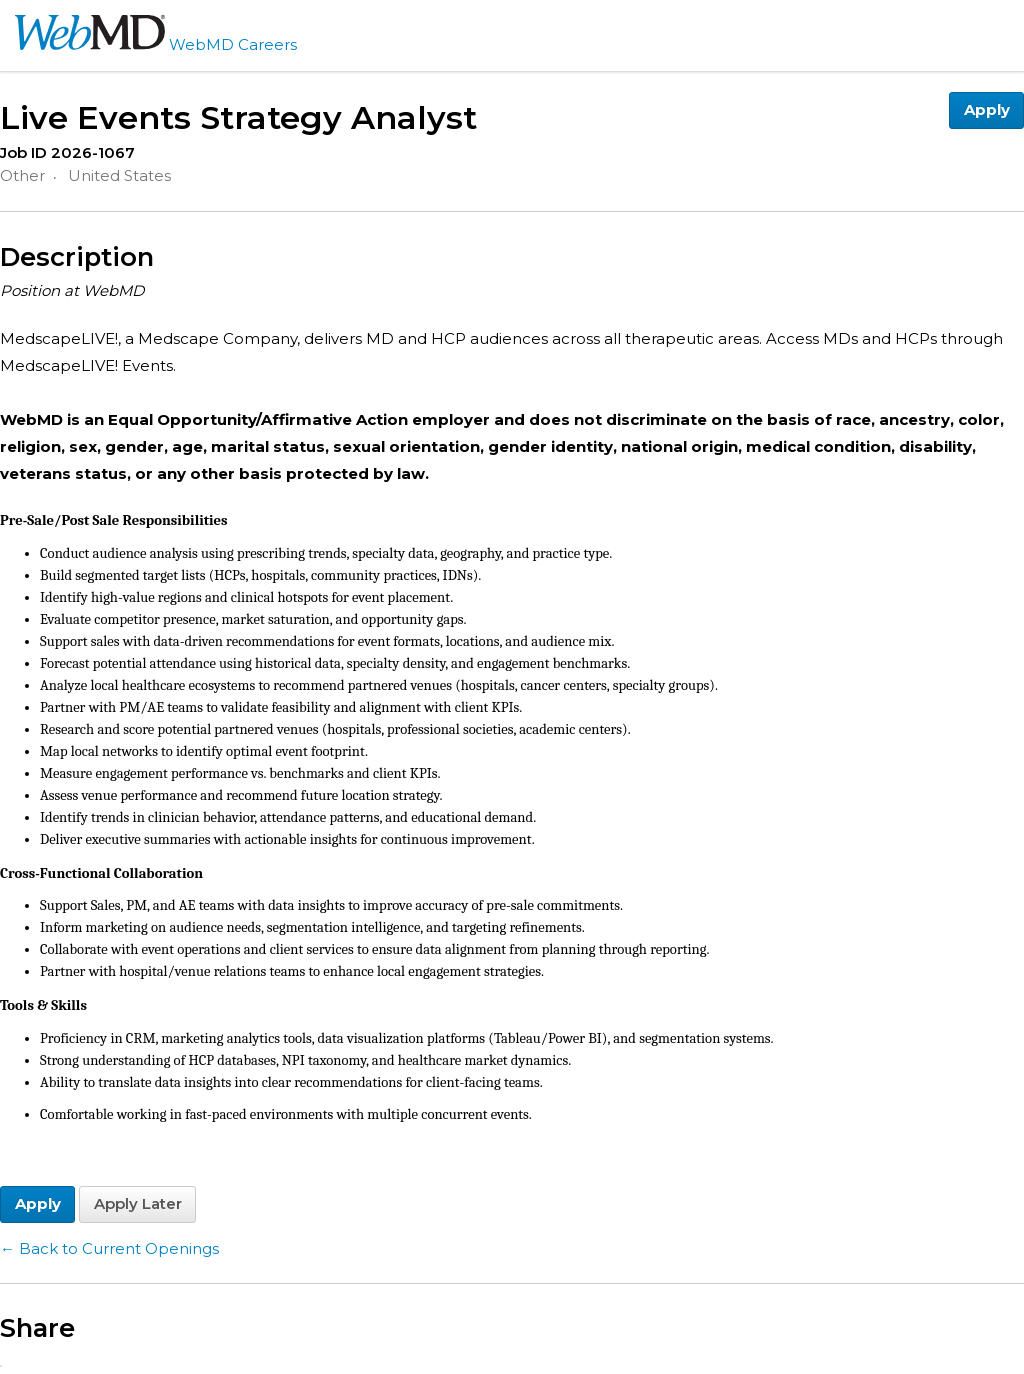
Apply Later (138, 1203)
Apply (987, 109)
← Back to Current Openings (109, 1248)
